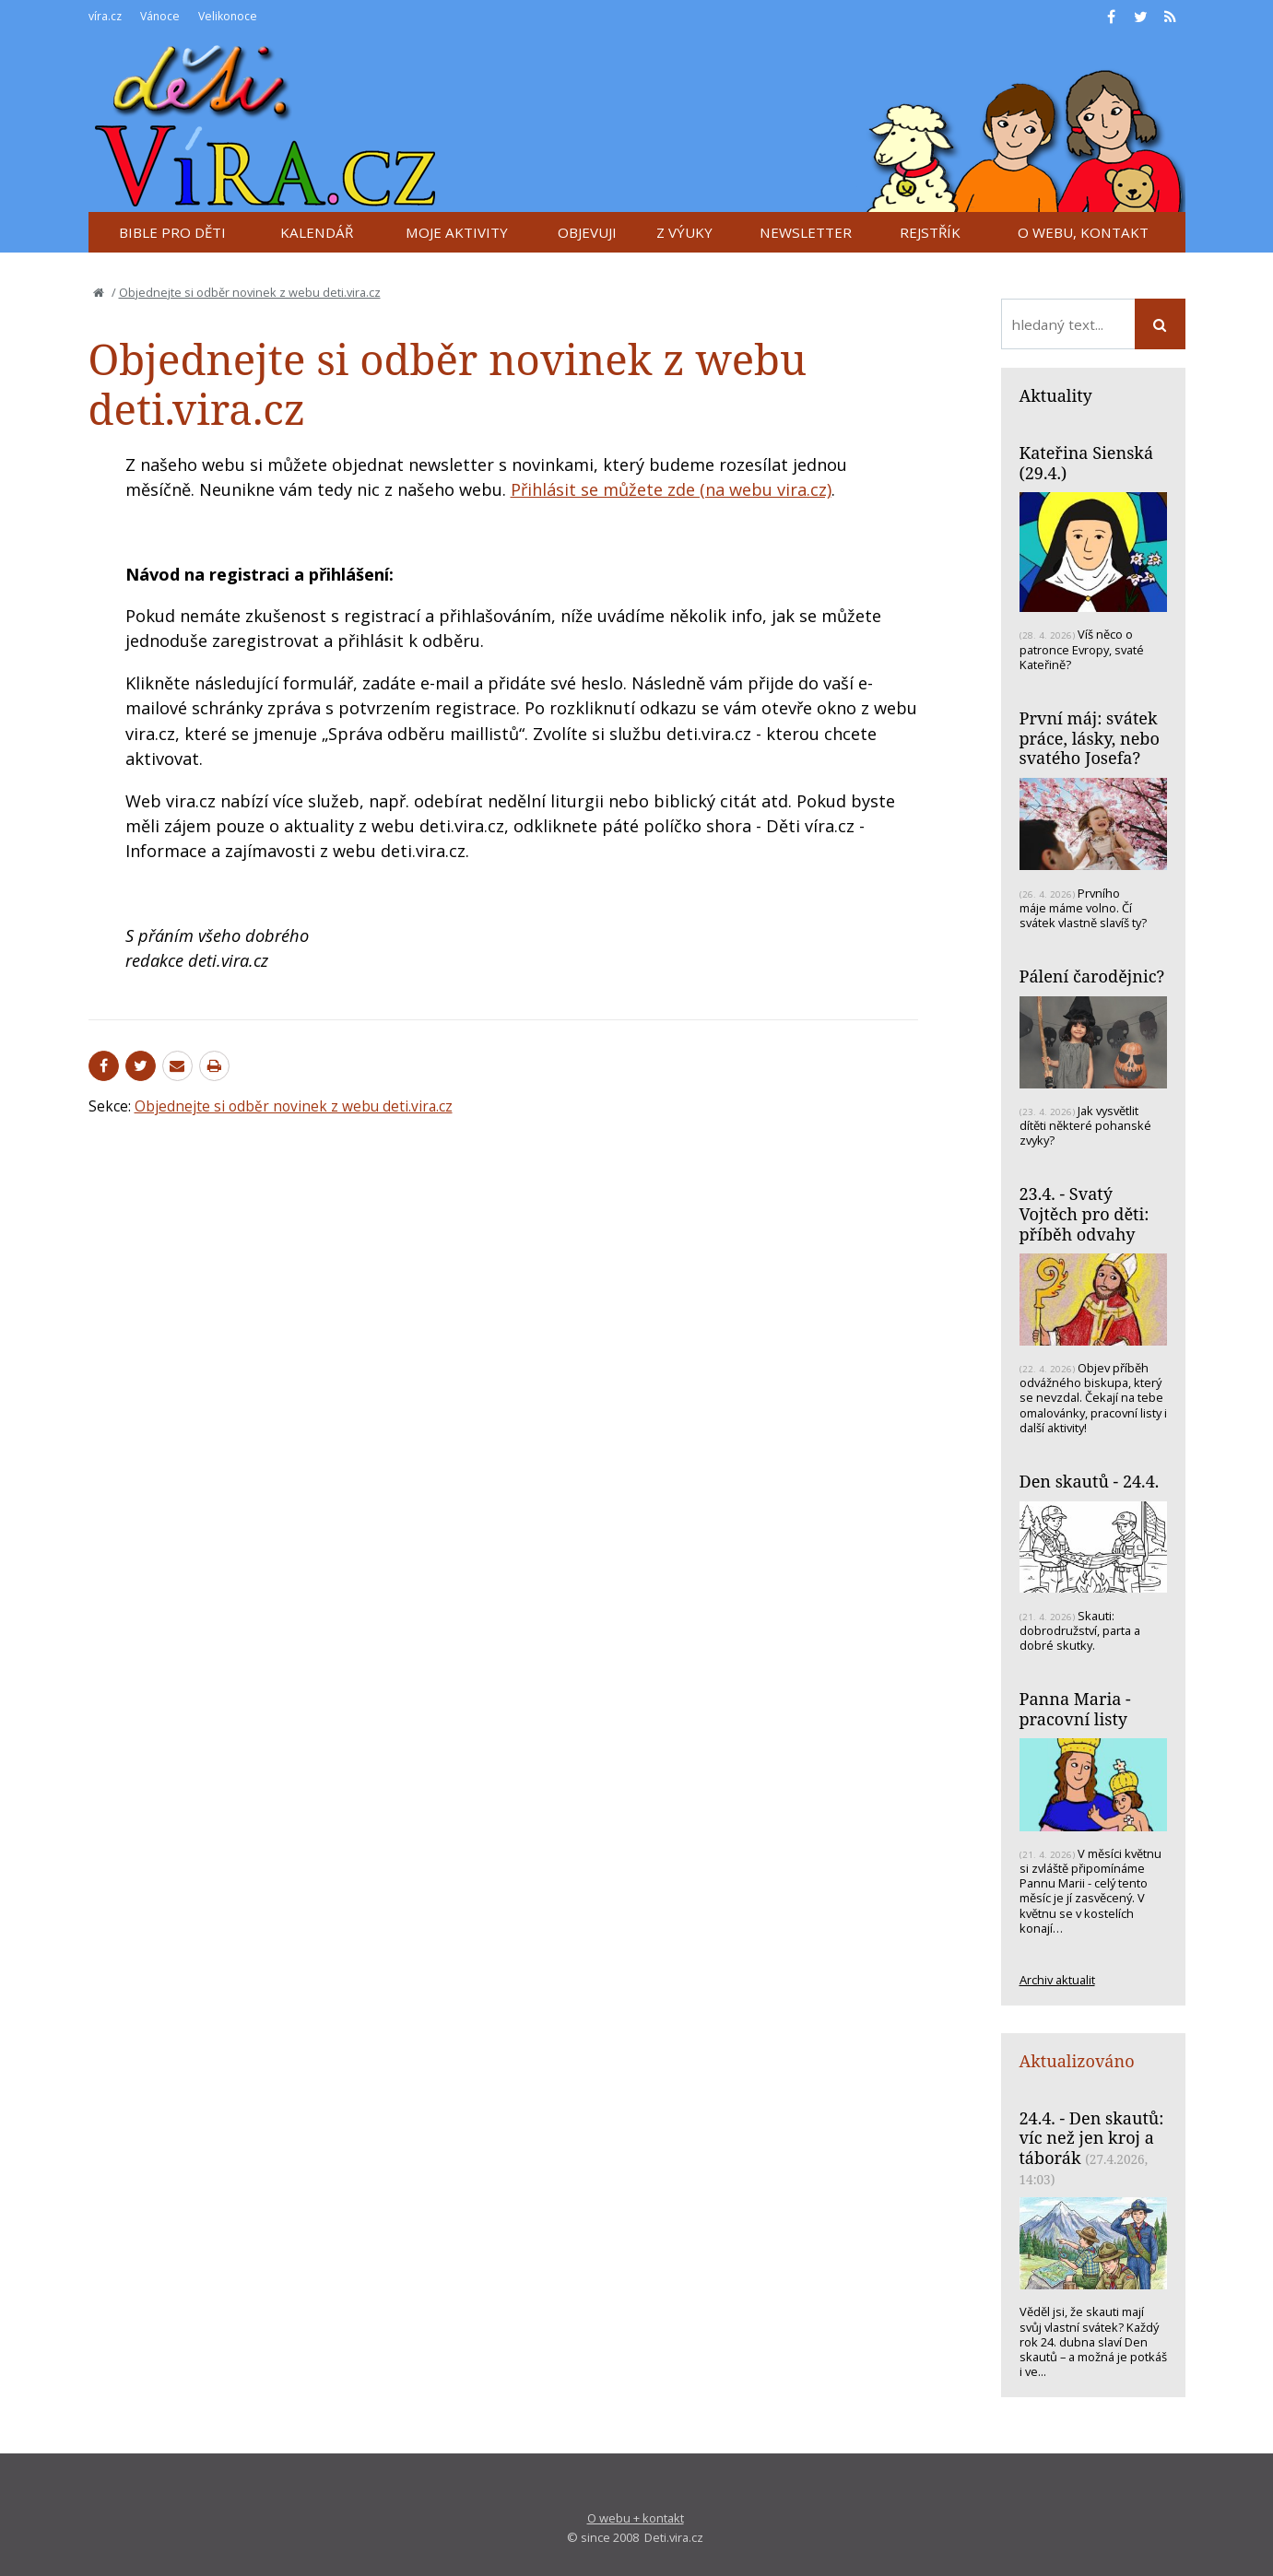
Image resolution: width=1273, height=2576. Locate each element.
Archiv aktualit (1057, 1979)
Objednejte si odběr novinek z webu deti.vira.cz (250, 292)
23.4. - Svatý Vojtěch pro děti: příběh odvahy (1084, 1213)
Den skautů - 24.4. (1090, 1481)
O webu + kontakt (635, 2518)
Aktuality (1056, 395)
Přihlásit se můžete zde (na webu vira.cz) (671, 489)
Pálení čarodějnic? (1092, 976)
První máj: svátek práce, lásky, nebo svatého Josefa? (1090, 738)
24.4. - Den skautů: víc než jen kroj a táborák (1092, 2138)
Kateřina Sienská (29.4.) (1087, 462)
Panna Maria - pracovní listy (1075, 1709)
